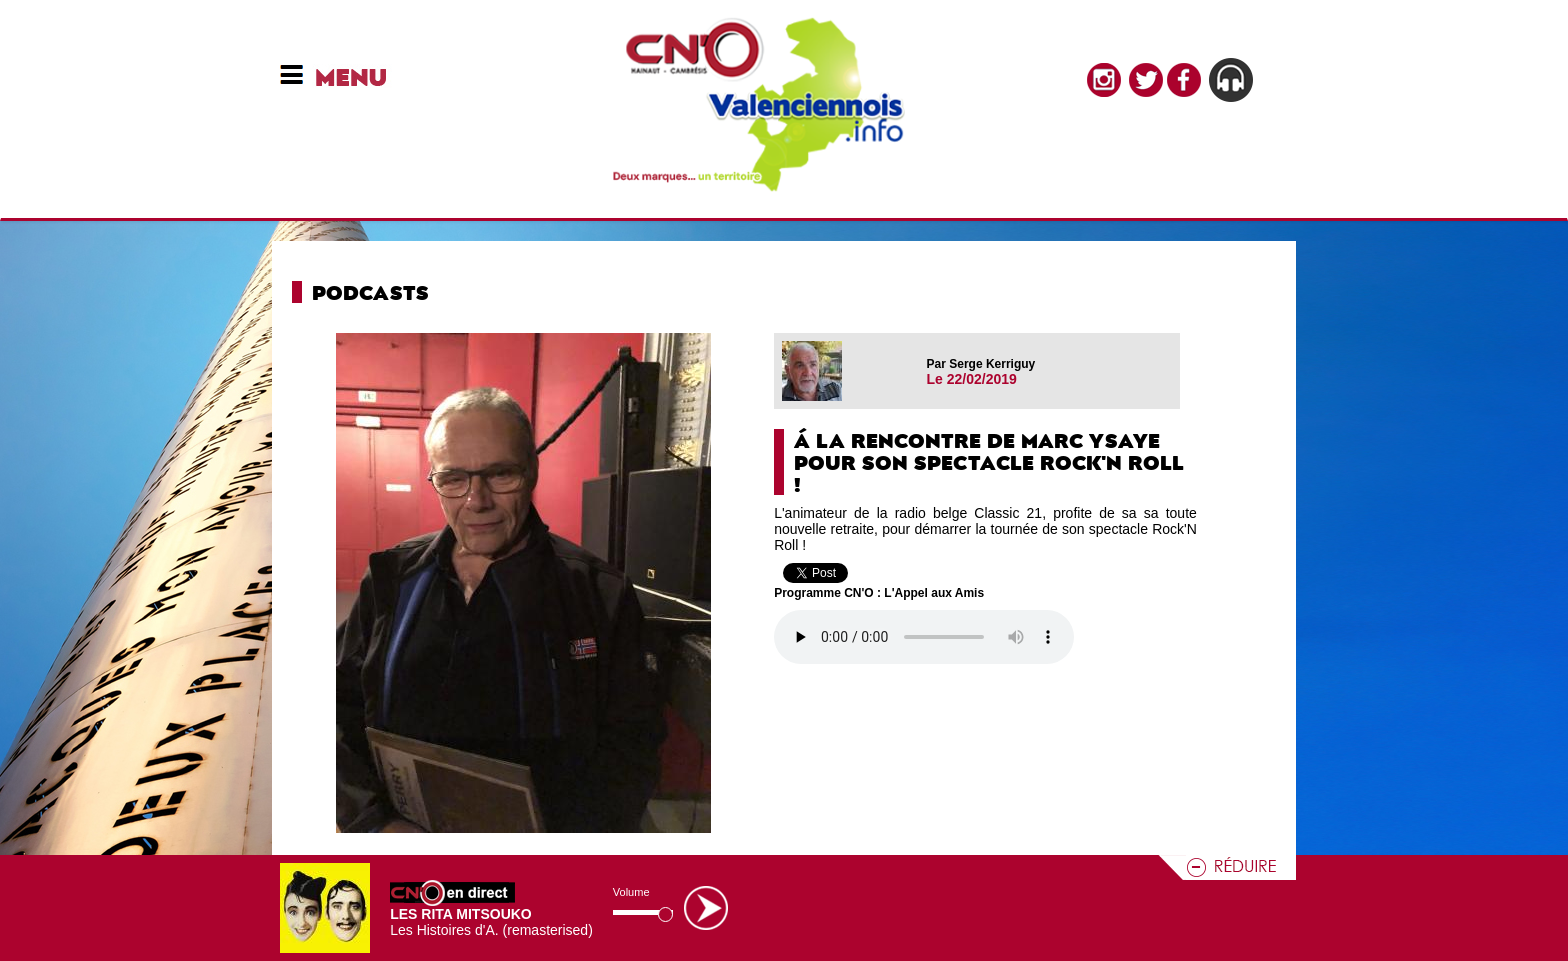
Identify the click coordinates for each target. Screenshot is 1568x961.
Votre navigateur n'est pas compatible (924, 637)
